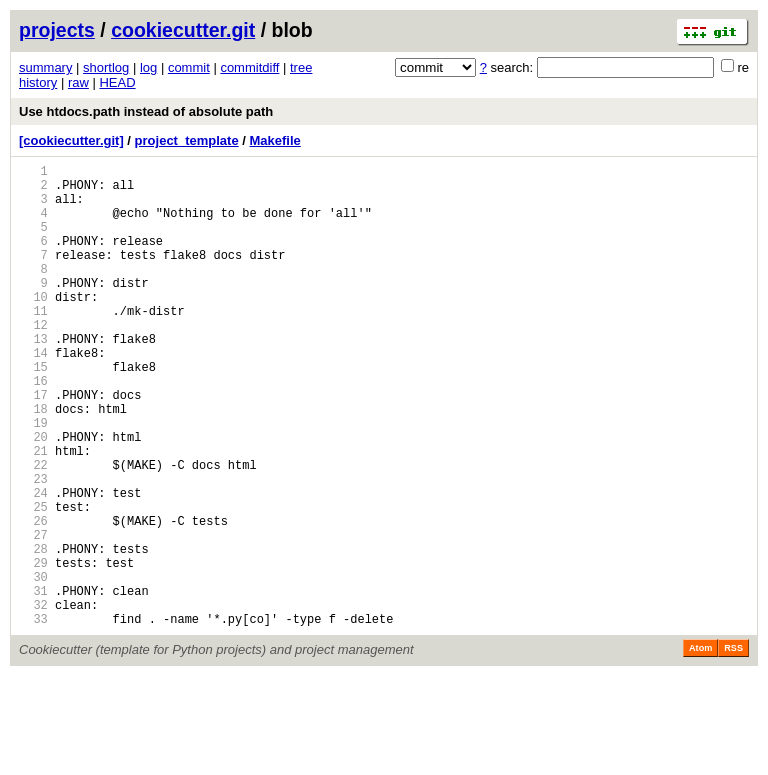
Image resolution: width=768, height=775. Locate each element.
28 (33, 632)
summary (45, 67)
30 (33, 666)
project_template (187, 140)
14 (33, 394)
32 (33, 700)
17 (33, 445)
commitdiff (249, 67)
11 (33, 343)
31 (33, 683)
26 (33, 598)
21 (33, 513)
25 (33, 581)
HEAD (117, 82)
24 (33, 564)
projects (57, 30)
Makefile (274, 140)
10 (33, 326)
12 (33, 360)
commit (189, 67)
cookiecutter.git (183, 30)
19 (33, 479)
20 (33, 496)
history (38, 82)
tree (301, 67)
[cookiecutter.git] (71, 140)
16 (33, 428)
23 (33, 547)
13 (33, 377)
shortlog (106, 67)
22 (33, 530)
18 (33, 462)
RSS (733, 747)
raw (78, 82)
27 (33, 615)
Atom (700, 747)
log (148, 67)
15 (33, 411)
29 (33, 649)
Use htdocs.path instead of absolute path (146, 111)
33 (33, 717)
